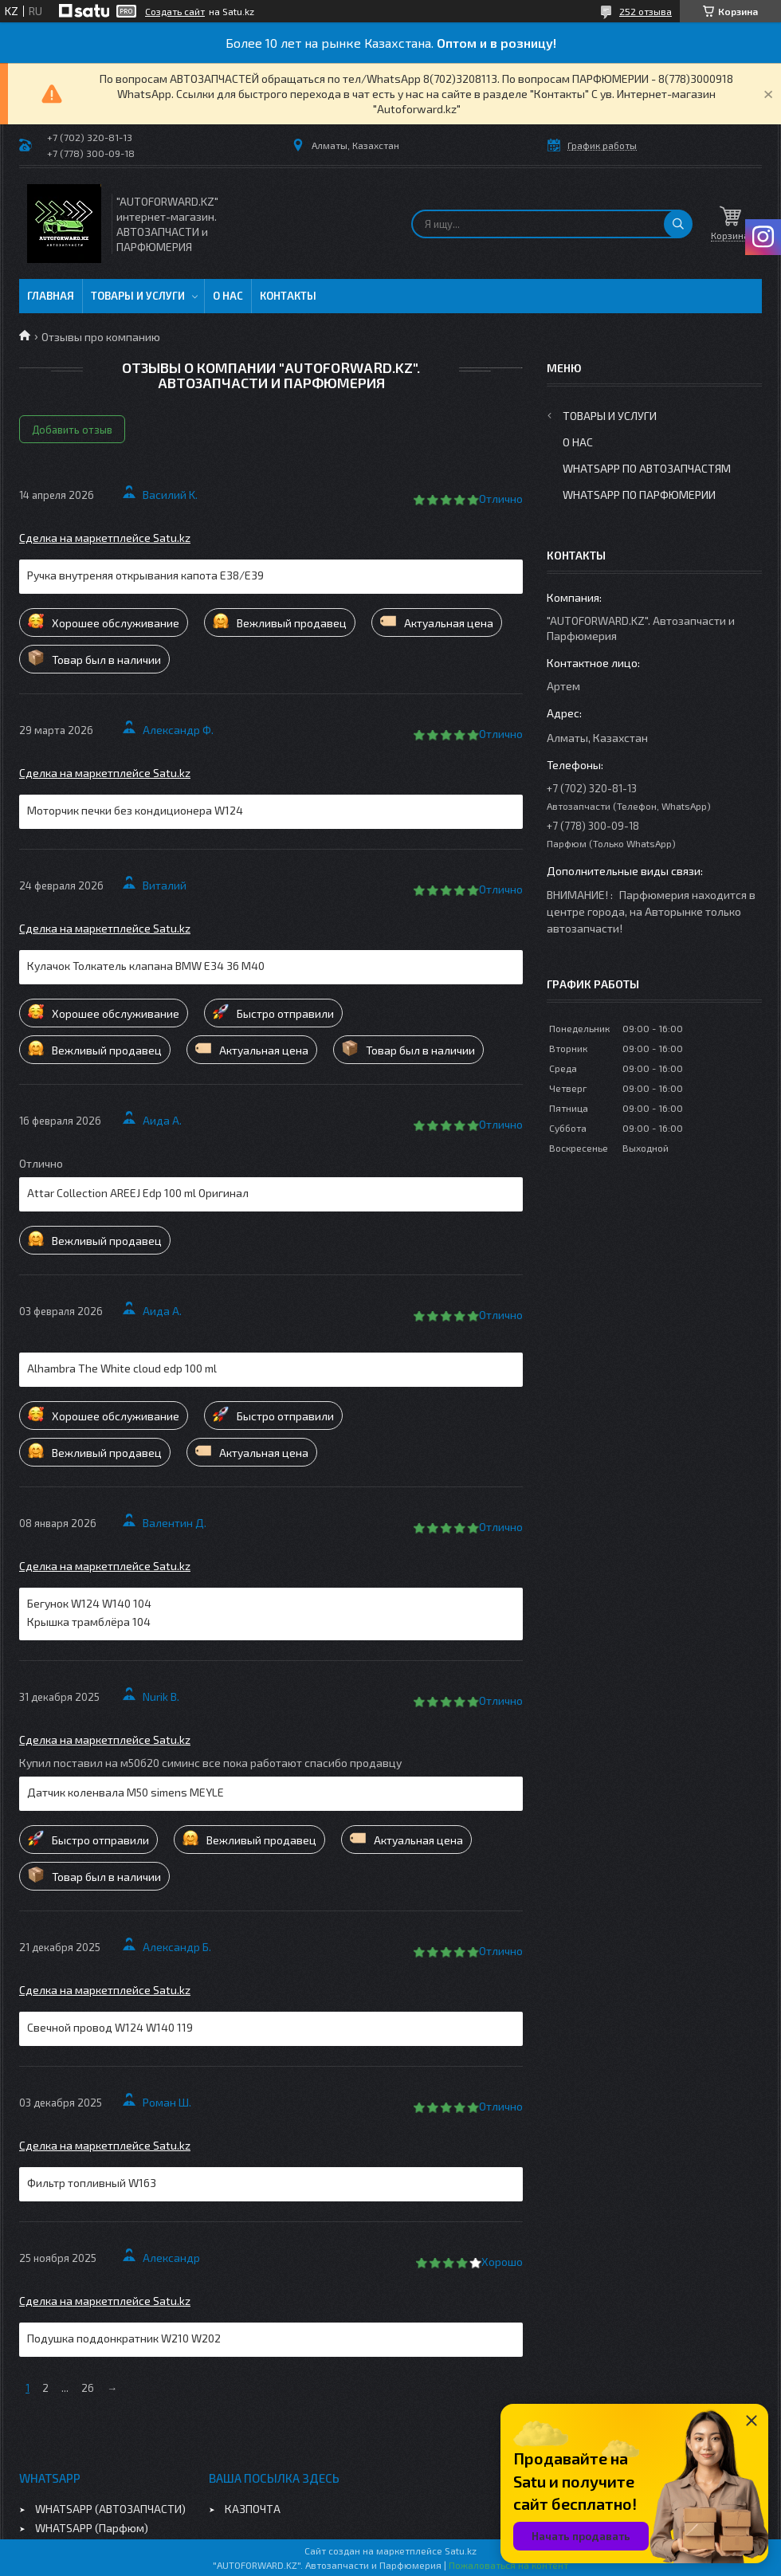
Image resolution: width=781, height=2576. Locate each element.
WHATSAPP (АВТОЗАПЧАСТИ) (110, 2508)
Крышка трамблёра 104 (89, 1621)
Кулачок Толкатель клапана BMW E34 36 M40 (146, 965)
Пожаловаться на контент (508, 2564)
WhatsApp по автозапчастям (647, 468)
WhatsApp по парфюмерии (639, 494)
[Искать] (678, 224)
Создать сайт (175, 11)
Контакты (288, 295)
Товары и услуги (138, 295)
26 (87, 2388)
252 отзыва (645, 11)
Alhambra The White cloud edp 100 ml (122, 1368)
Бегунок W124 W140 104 (89, 1603)
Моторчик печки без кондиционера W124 (135, 810)
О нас (228, 295)
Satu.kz (461, 2550)
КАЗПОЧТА (253, 2508)
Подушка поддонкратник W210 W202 (124, 2338)
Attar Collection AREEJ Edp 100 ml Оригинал (138, 1193)
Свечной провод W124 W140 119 (110, 2027)
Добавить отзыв (72, 429)
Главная (50, 295)
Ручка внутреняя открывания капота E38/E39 (145, 575)
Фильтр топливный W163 (91, 2182)
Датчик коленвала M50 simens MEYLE (125, 1792)
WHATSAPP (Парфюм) (91, 2528)
